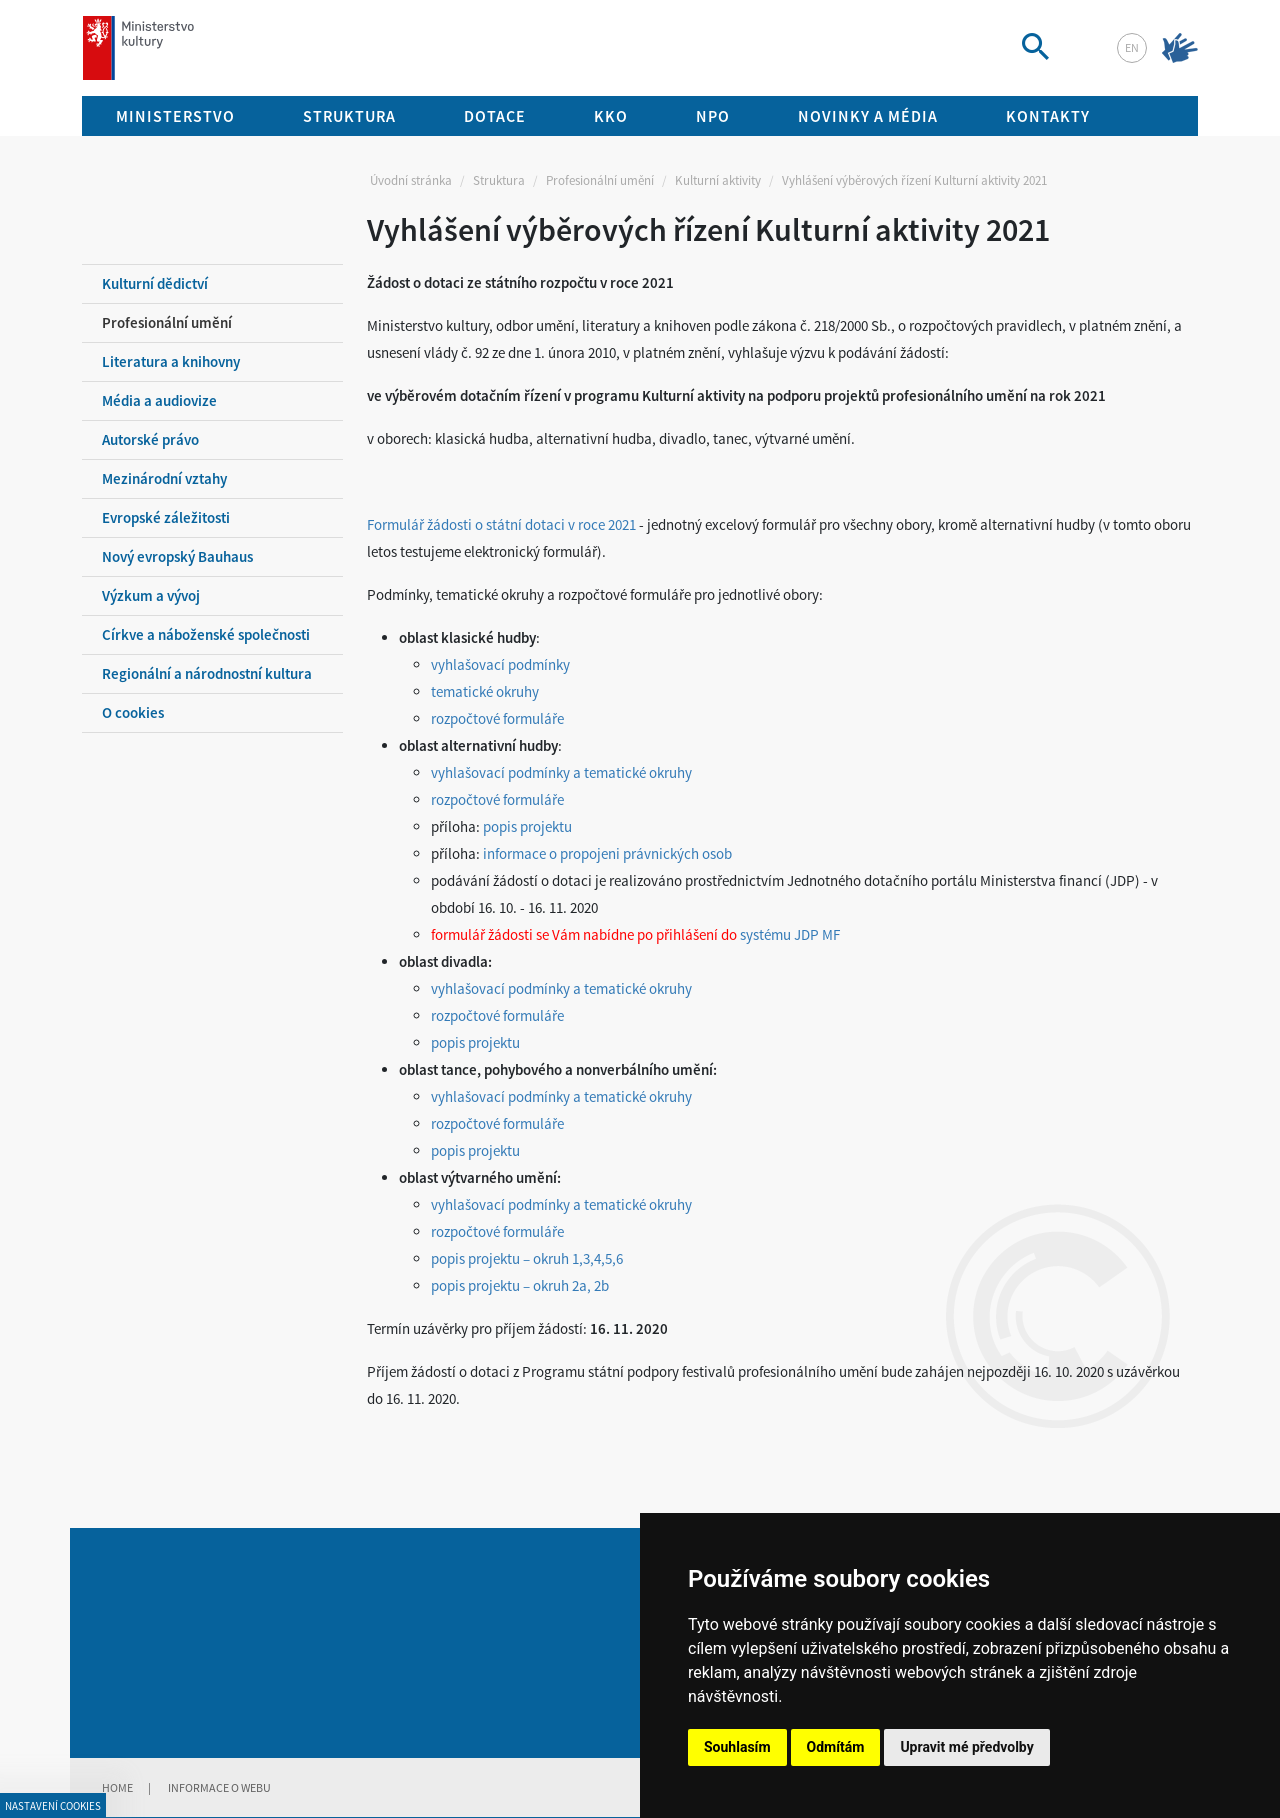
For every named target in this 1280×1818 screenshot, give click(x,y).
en (1132, 47)
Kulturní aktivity (718, 180)
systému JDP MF (790, 934)
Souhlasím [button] (737, 1747)
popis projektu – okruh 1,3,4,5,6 (527, 1258)
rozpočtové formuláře (497, 718)
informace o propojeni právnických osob (607, 853)
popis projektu (527, 826)
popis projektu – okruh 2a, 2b (520, 1285)
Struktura (499, 180)
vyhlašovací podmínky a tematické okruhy (561, 772)
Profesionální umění (600, 180)
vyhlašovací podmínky (500, 664)
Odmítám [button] (836, 1747)
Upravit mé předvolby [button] (966, 1747)
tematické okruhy (485, 691)
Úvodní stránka (411, 180)
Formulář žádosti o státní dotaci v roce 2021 (501, 524)
